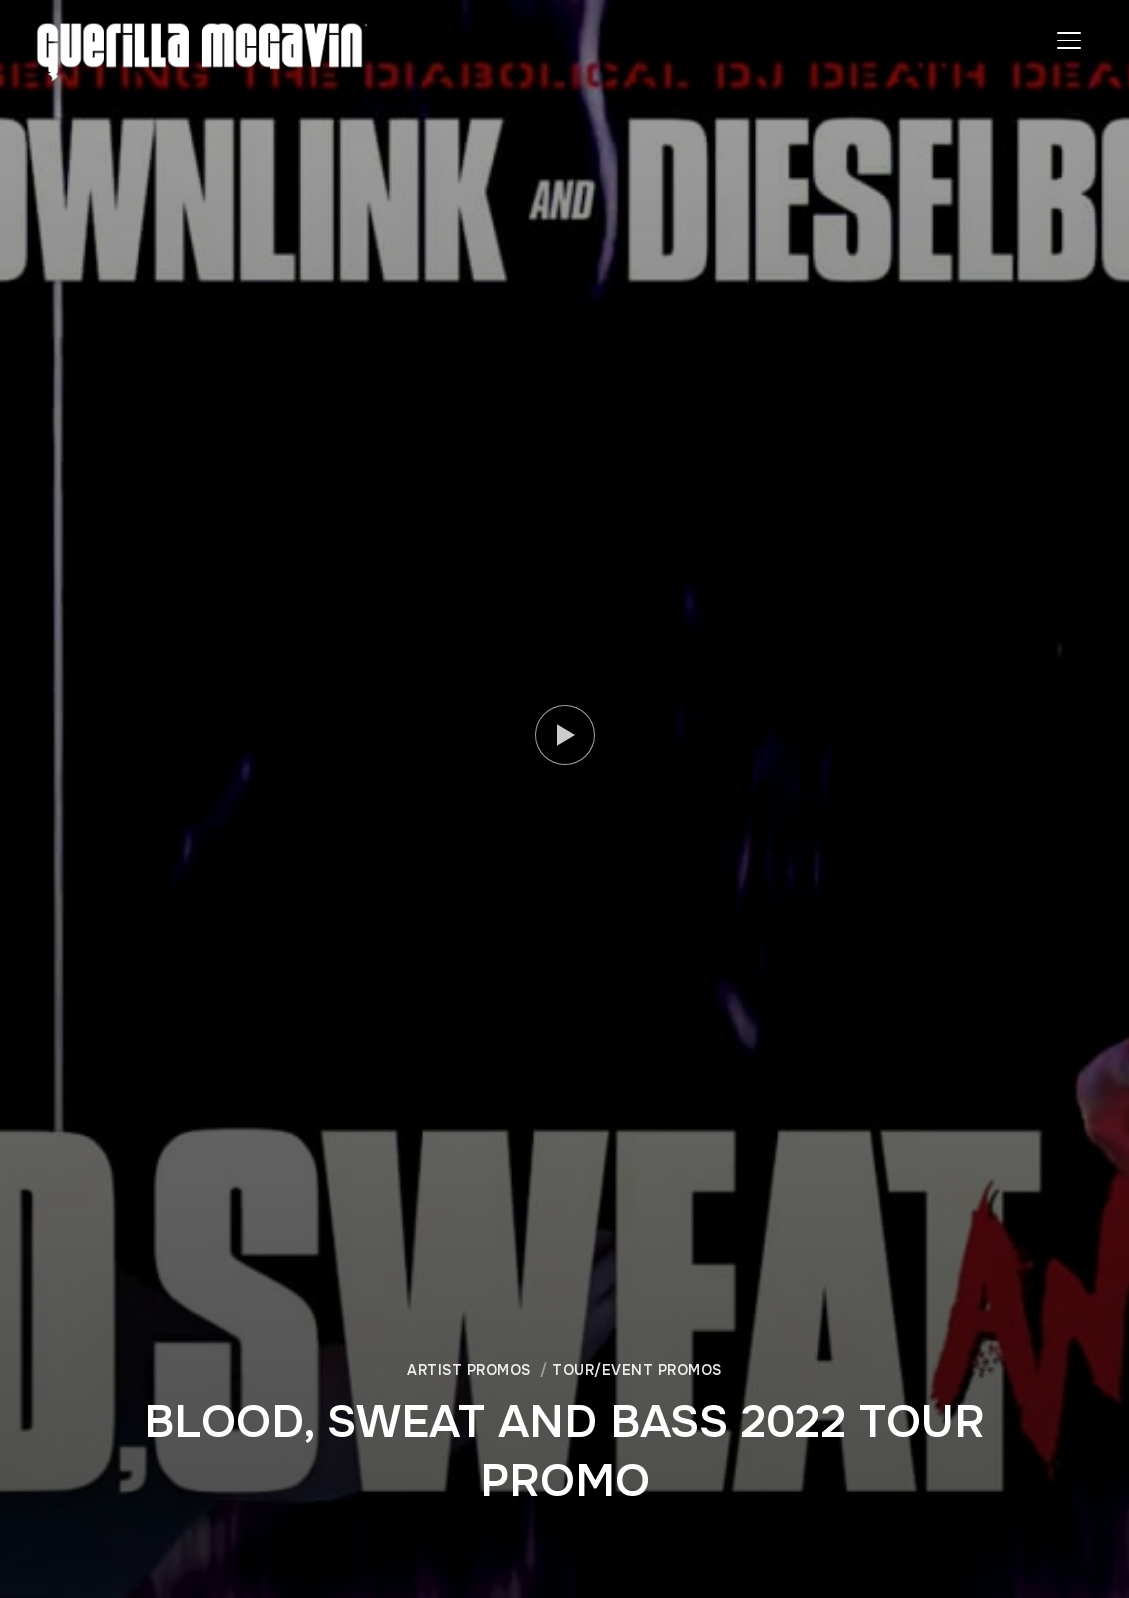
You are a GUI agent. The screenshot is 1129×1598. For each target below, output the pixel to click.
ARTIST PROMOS (469, 1370)
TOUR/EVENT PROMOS (637, 1370)
